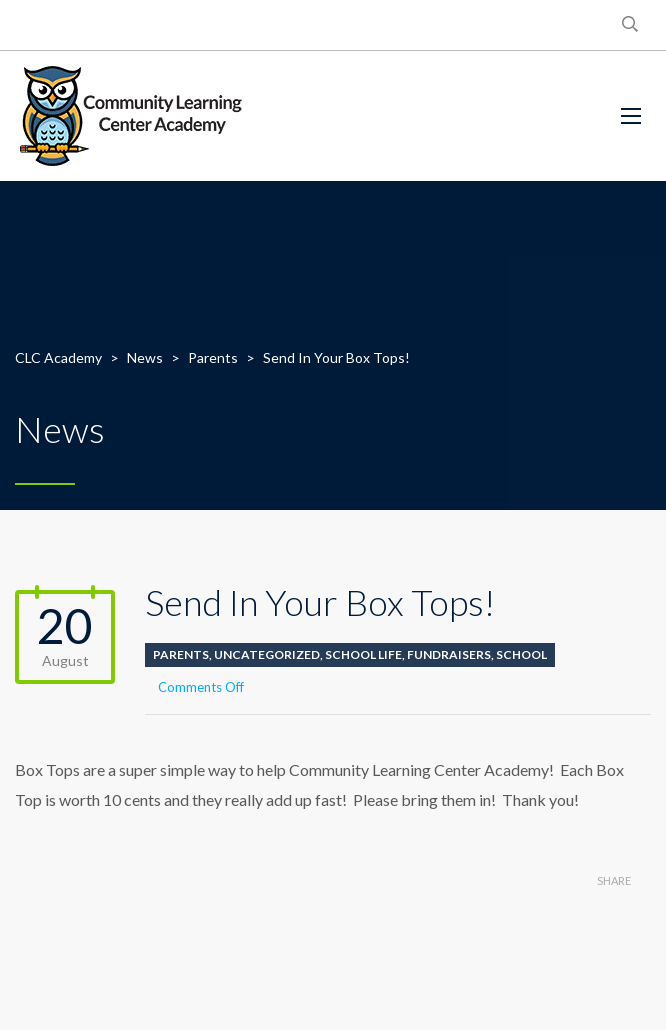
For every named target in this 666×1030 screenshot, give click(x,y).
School (521, 654)
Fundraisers (449, 654)
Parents (181, 654)
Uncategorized (267, 654)
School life (363, 654)
